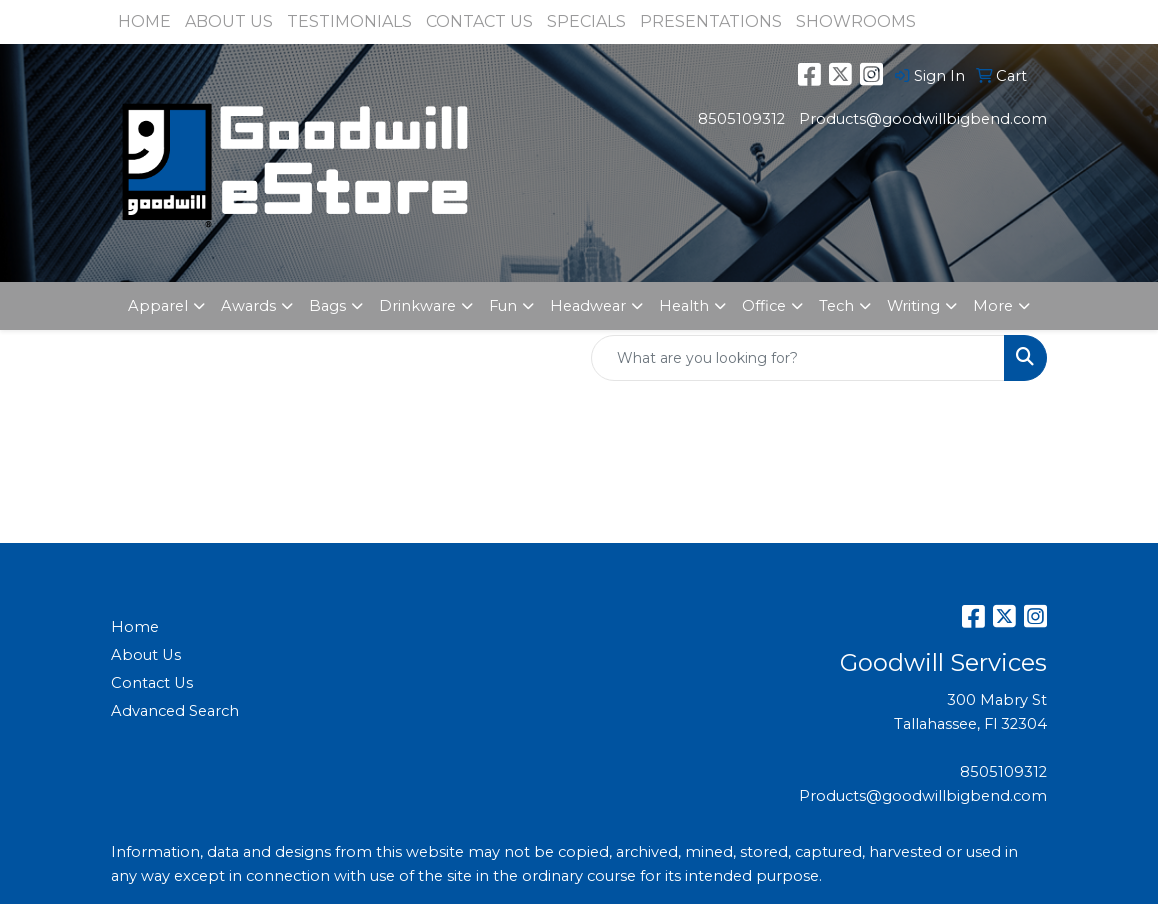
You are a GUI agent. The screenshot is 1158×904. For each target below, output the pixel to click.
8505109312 (741, 119)
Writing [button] (913, 306)
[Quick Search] (798, 358)
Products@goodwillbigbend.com (923, 119)
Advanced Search (175, 711)
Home (135, 627)
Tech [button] (836, 306)
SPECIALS (586, 21)
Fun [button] (503, 306)
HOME (144, 21)
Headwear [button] (588, 306)
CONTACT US (479, 21)
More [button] (993, 306)
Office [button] (764, 306)
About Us (146, 655)
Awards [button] (248, 306)
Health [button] (684, 306)
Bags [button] (327, 306)
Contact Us (152, 683)
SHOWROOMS (856, 21)
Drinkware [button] (417, 306)
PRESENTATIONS (711, 21)
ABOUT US (229, 21)
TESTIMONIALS (349, 21)
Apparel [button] (158, 306)
